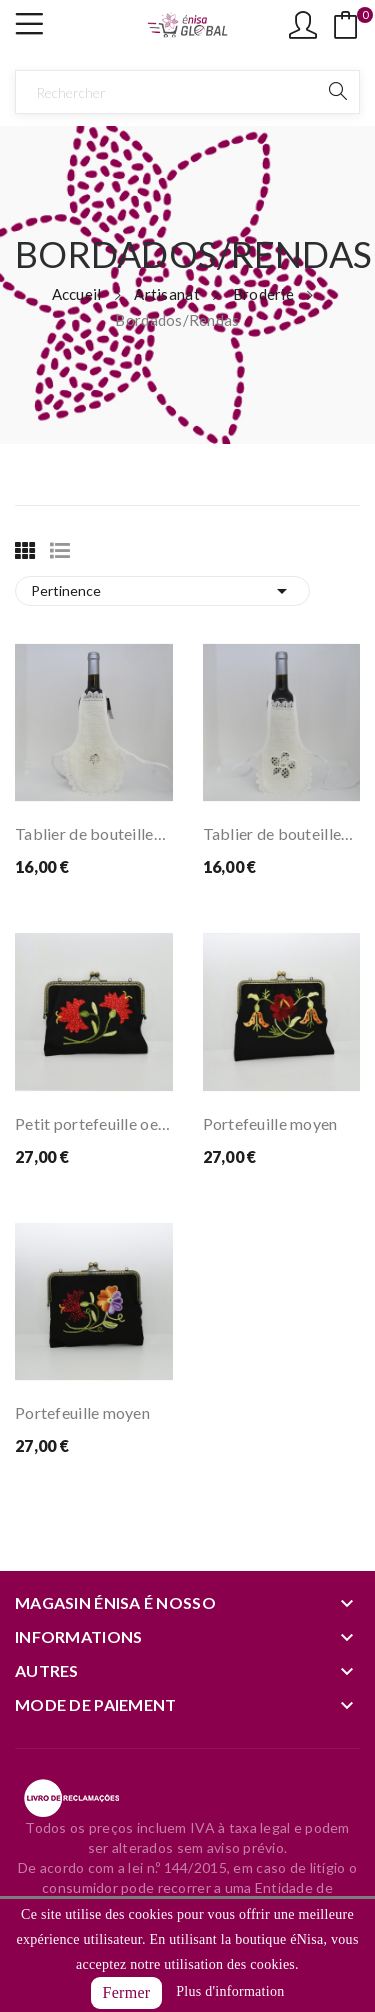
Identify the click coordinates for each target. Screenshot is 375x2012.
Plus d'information (230, 1991)
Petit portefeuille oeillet (94, 1123)
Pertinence (162, 591)
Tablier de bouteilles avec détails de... (94, 833)
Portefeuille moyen (270, 1123)
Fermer (127, 1992)
